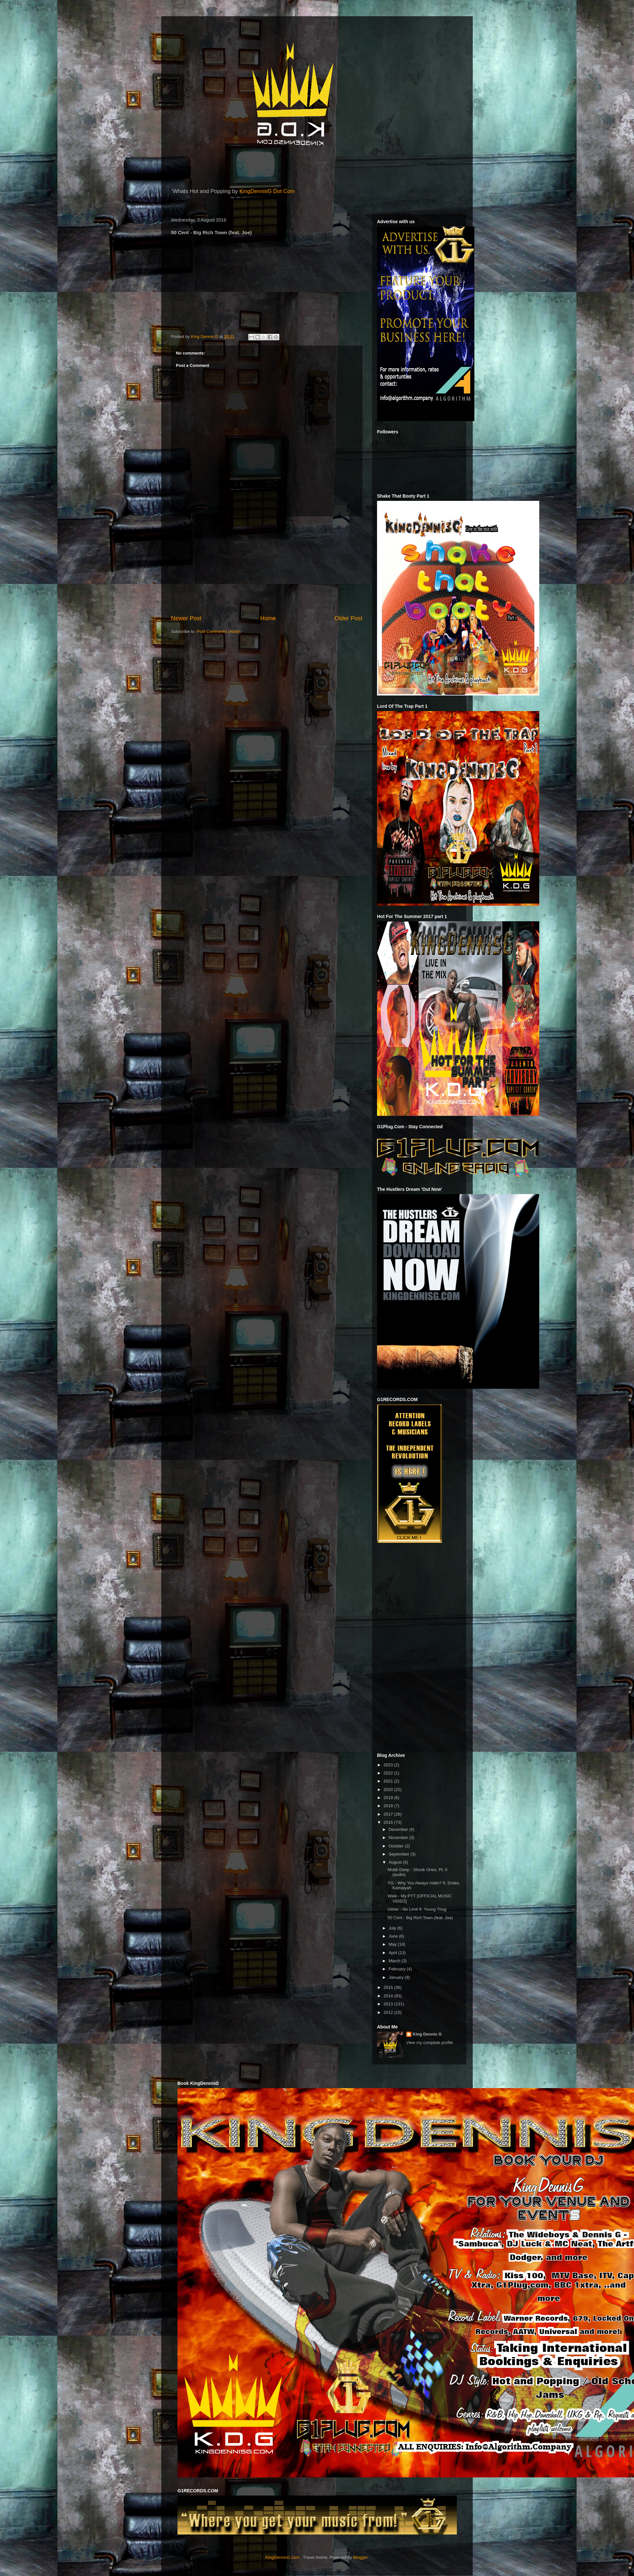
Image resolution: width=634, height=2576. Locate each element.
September (399, 1854)
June (394, 1936)
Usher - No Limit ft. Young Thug (416, 1909)
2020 (389, 1789)
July (393, 1928)
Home (268, 618)
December (399, 1829)
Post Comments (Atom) (219, 631)
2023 (389, 1764)
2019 (389, 1797)
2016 (389, 1822)
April (393, 1952)
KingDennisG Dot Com (267, 191)
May (393, 1944)
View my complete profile (429, 2042)
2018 (389, 1805)
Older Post (348, 618)
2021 (389, 1781)
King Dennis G (427, 2034)
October (397, 1846)
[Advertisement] (266, 565)
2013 (389, 2004)
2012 (389, 2012)
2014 (389, 1995)
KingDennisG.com (282, 2557)
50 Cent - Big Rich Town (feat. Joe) (420, 1917)
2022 (389, 1773)
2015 (389, 1987)
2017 (389, 1814)
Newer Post (186, 618)
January (397, 1977)
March (395, 1960)
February (398, 1968)
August (396, 1862)
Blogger (360, 2557)
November (399, 1837)
